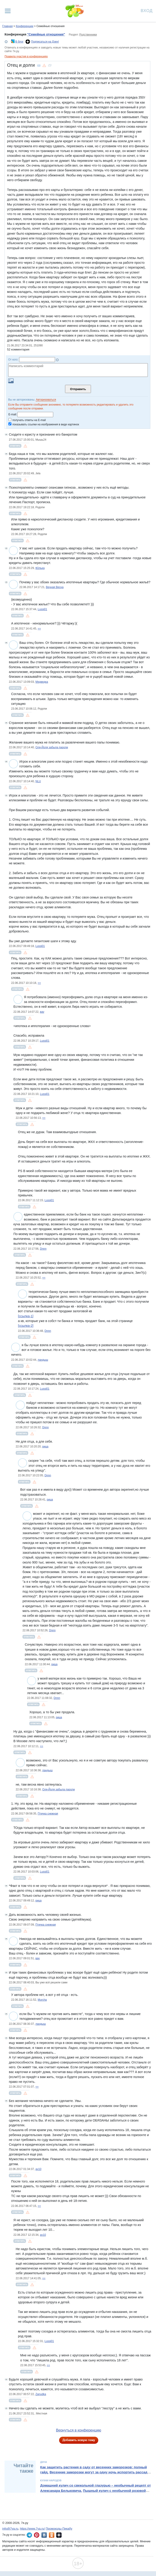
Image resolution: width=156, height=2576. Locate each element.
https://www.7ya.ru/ (32, 2528)
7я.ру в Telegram (29, 2535)
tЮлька (40, 568)
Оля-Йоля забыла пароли (51, 747)
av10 (38, 2169)
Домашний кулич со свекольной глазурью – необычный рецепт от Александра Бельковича (95, 2488)
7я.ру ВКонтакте (44, 2535)
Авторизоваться (46, 399)
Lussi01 (42, 609)
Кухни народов (50, 2480)
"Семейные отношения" (46, 34)
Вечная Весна (55, 587)
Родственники (88, 34)
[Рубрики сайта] (8, 10)
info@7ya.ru (10, 2528)
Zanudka (40, 2394)
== (39, 628)
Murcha (42, 1999)
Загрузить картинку (11, 381)
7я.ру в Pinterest (36, 2535)
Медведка (41, 681)
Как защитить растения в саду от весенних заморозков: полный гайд (93, 2469)
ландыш (43, 1359)
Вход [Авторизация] (147, 10)
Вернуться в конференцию (78, 2430)
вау (42, 1011)
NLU (38, 781)
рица (45, 1446)
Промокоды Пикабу (59, 2528)
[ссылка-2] (25, 1325)
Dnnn (43, 1248)
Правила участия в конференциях (26, 56)
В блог (19, 41)
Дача (43, 2462)
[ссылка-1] (25, 1316)
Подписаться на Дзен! (45, 41)
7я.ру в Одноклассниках (51, 2535)
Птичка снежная (48, 1813)
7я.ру (59, 2535)
